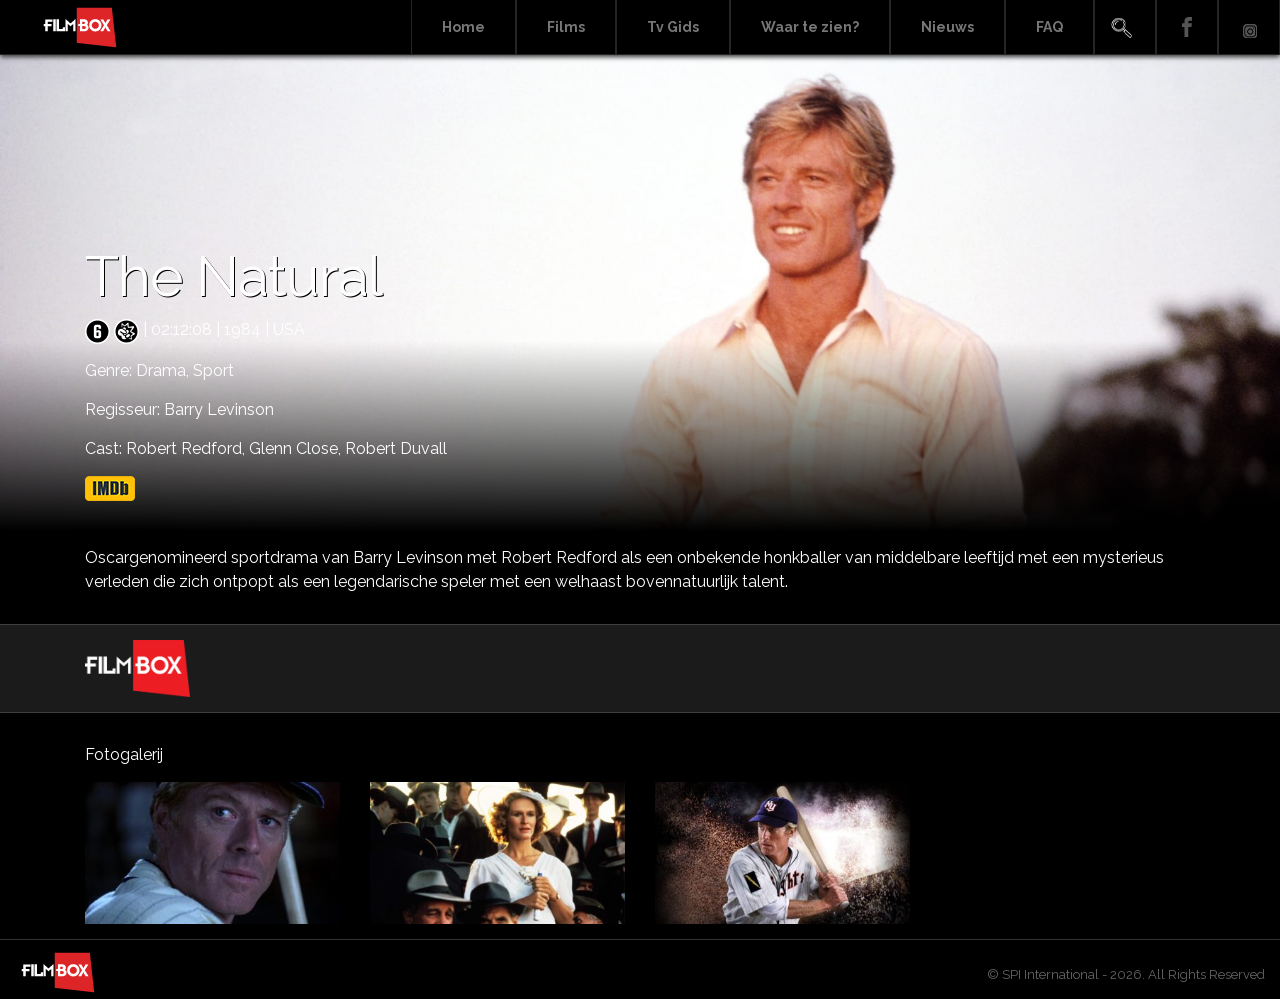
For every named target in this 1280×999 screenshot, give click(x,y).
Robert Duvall (396, 448)
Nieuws (947, 27)
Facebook (1187, 27)
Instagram (1249, 27)
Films (566, 27)
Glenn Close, (297, 448)
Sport (213, 370)
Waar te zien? (810, 27)
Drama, (164, 370)
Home (463, 27)
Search (1125, 27)
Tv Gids (673, 27)
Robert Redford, (187, 448)
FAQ (1049, 27)
